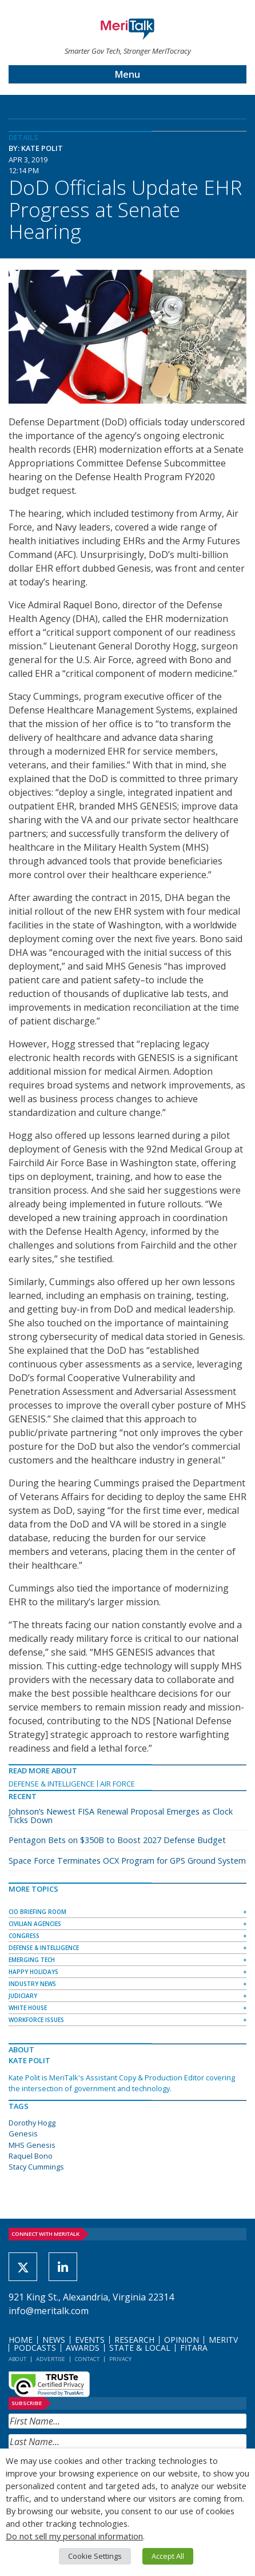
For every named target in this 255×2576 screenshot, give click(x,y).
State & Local (139, 2347)
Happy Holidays (33, 1972)
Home (21, 2339)
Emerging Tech (32, 1960)
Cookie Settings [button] (95, 2556)
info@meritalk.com (49, 2310)
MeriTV (223, 2339)
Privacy (120, 2359)
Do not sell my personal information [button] (74, 2536)
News (53, 2339)
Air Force (117, 1784)
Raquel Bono (31, 2156)
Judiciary (23, 1996)
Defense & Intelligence (51, 1784)
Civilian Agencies (35, 1924)
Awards (82, 2347)
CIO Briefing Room (37, 1912)
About (17, 2359)
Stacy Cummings (36, 2167)
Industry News (32, 1984)
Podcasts (35, 2347)
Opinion (181, 2339)
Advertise (50, 2359)
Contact (87, 2359)
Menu (127, 74)
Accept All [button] (168, 2556)
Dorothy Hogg (32, 2123)
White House (28, 2008)
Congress (24, 1936)
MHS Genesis (32, 2145)
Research (134, 2339)
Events (90, 2339)
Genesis (23, 2133)
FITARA (194, 2347)
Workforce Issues (36, 2020)
